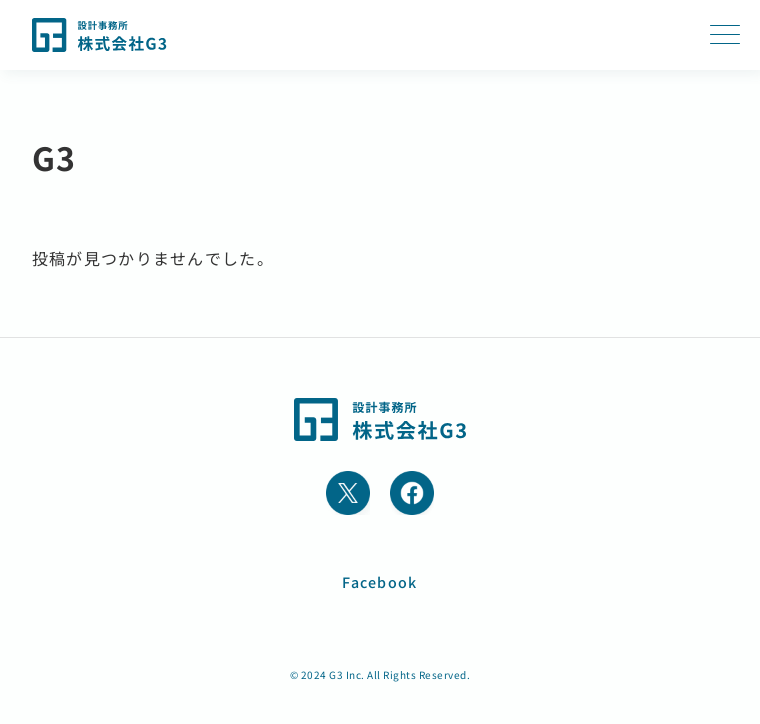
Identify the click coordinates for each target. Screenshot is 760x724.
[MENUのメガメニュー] (725, 35)
